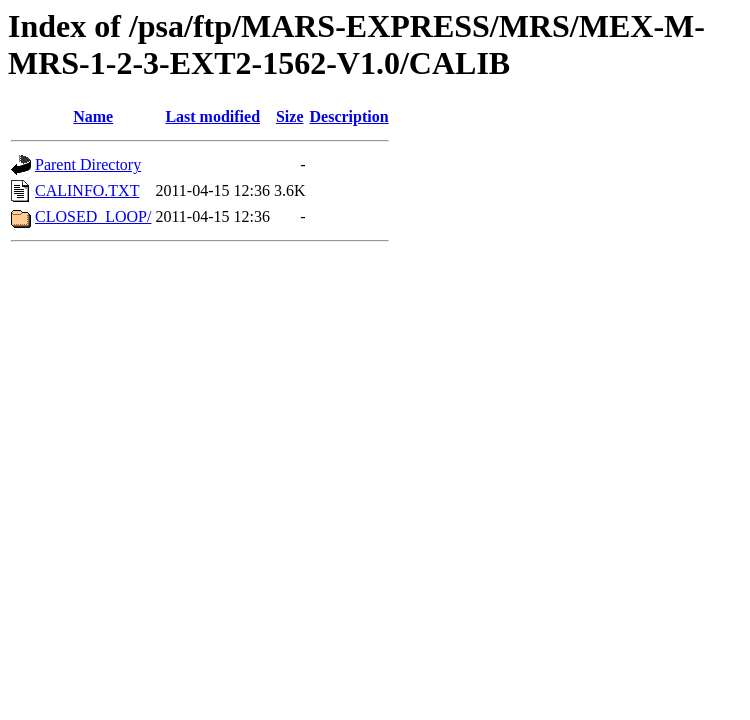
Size (290, 116)
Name (93, 116)
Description (349, 116)
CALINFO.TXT (87, 190)
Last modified (212, 116)
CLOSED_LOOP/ (93, 216)
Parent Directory (88, 164)
